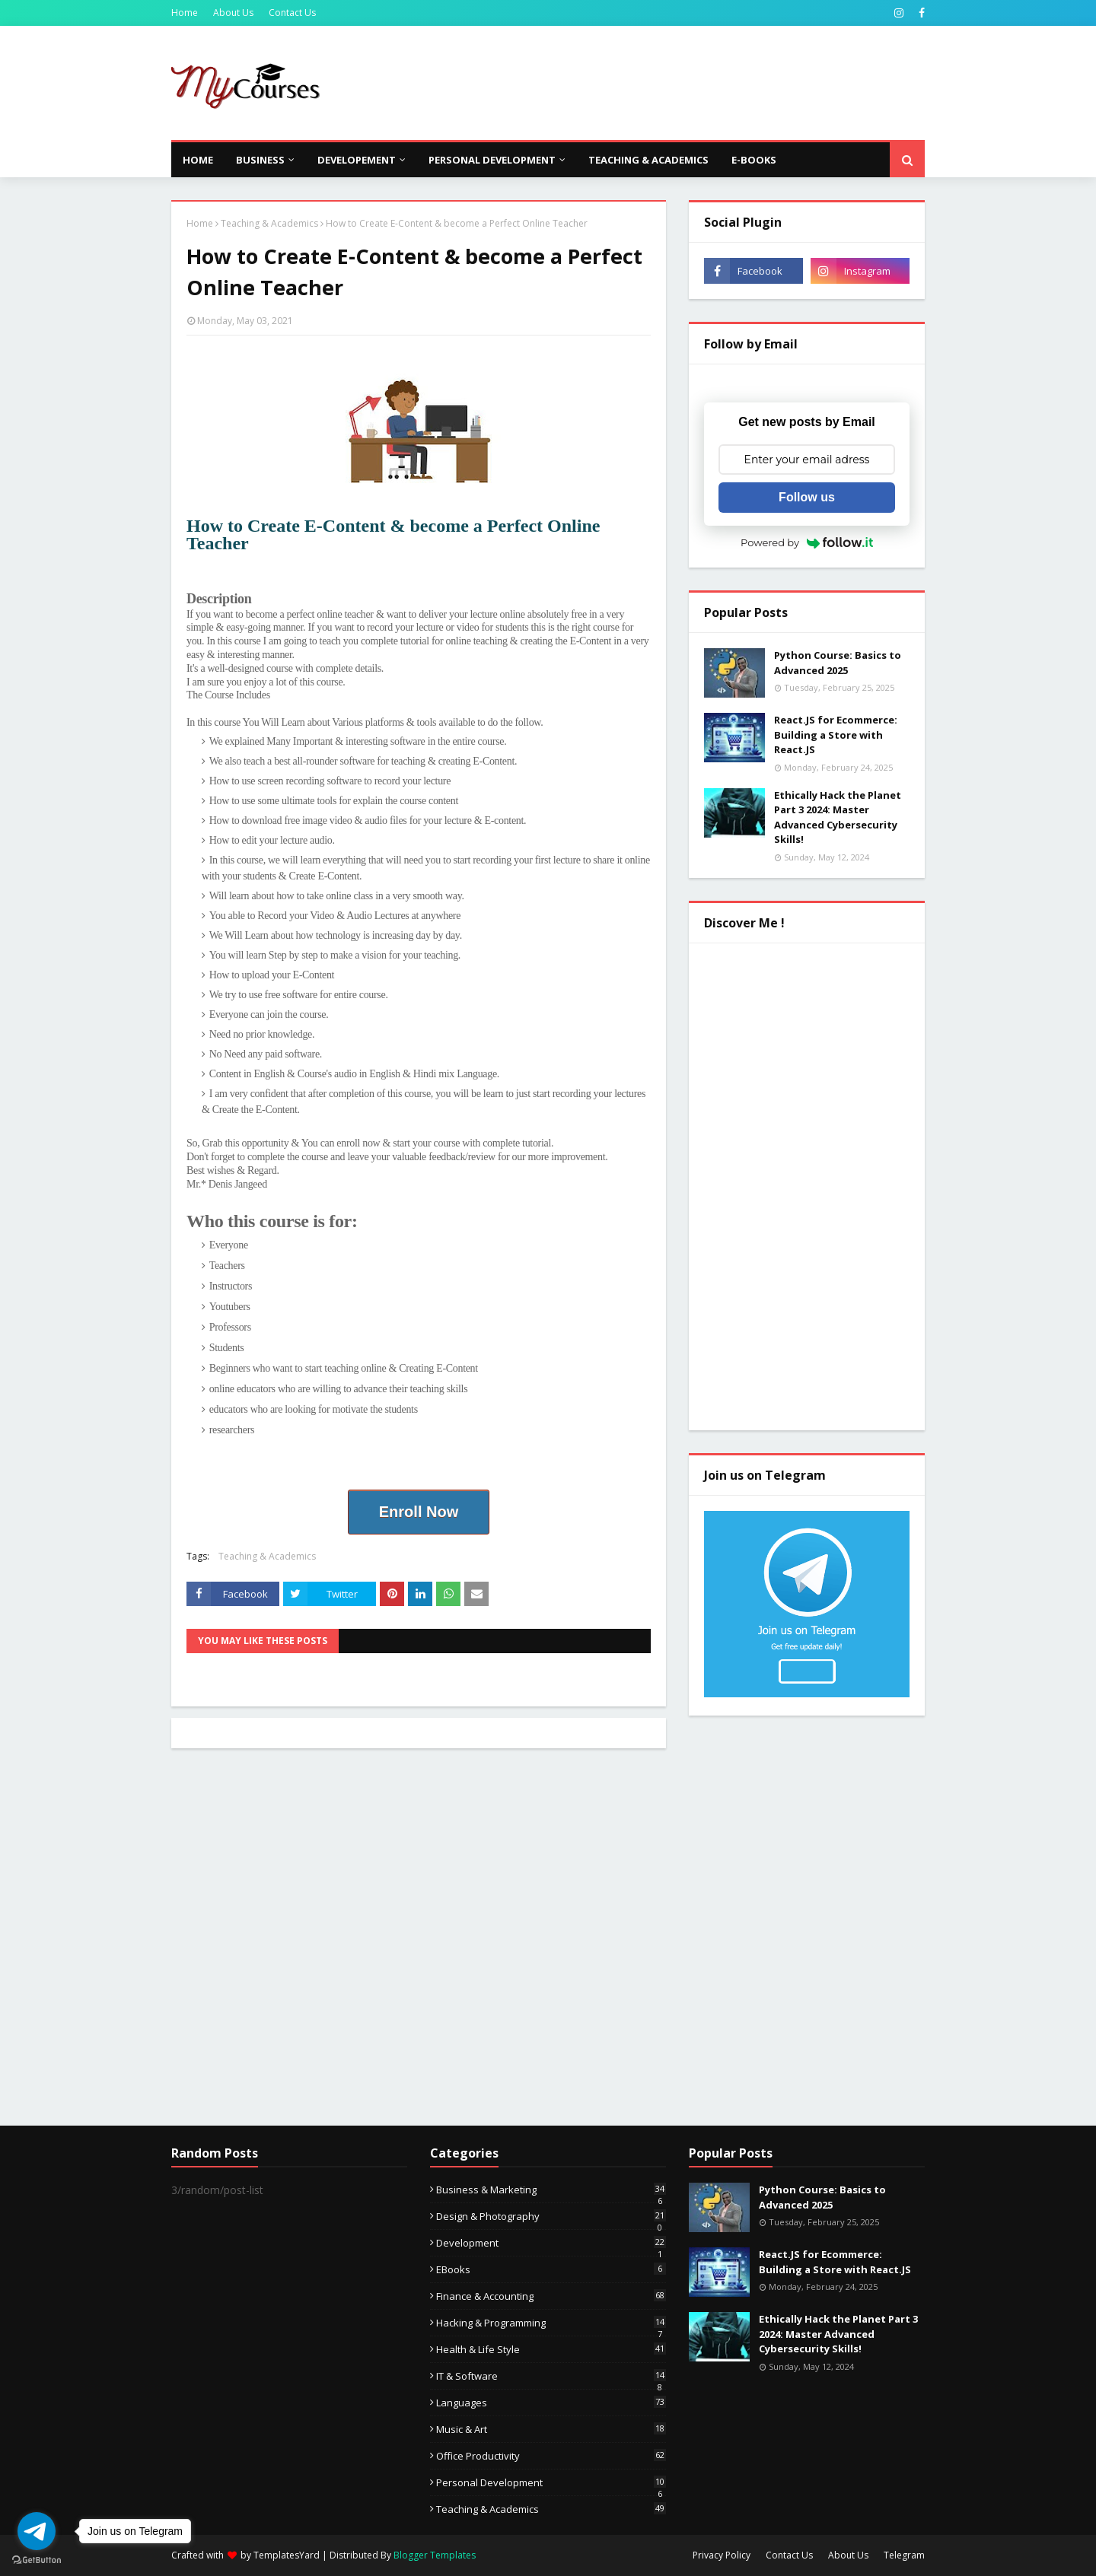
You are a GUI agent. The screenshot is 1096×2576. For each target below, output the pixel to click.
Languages (551, 2402)
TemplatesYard (286, 2555)
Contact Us (292, 12)
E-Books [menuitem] (753, 160)
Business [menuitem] (260, 160)
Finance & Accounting (551, 2296)
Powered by (807, 542)
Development (551, 2243)
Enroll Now (418, 1511)
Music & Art (551, 2429)
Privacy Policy (721, 2555)
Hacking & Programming (551, 2323)
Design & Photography (551, 2216)
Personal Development (551, 2482)
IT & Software (551, 2376)
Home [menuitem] (198, 160)
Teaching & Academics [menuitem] (648, 160)
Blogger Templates (434, 2555)
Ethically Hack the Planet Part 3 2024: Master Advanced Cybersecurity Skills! (837, 817)
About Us (233, 12)
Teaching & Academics (269, 223)
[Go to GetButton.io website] (36, 2560)
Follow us (807, 497)
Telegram (904, 2555)
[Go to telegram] (37, 2531)
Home (184, 12)
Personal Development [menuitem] (492, 160)
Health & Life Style (551, 2349)
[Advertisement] (648, 83)
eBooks (551, 2269)
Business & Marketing (551, 2189)
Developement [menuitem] (356, 160)
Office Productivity (551, 2456)
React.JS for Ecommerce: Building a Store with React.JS (835, 734)
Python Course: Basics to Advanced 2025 (837, 662)
